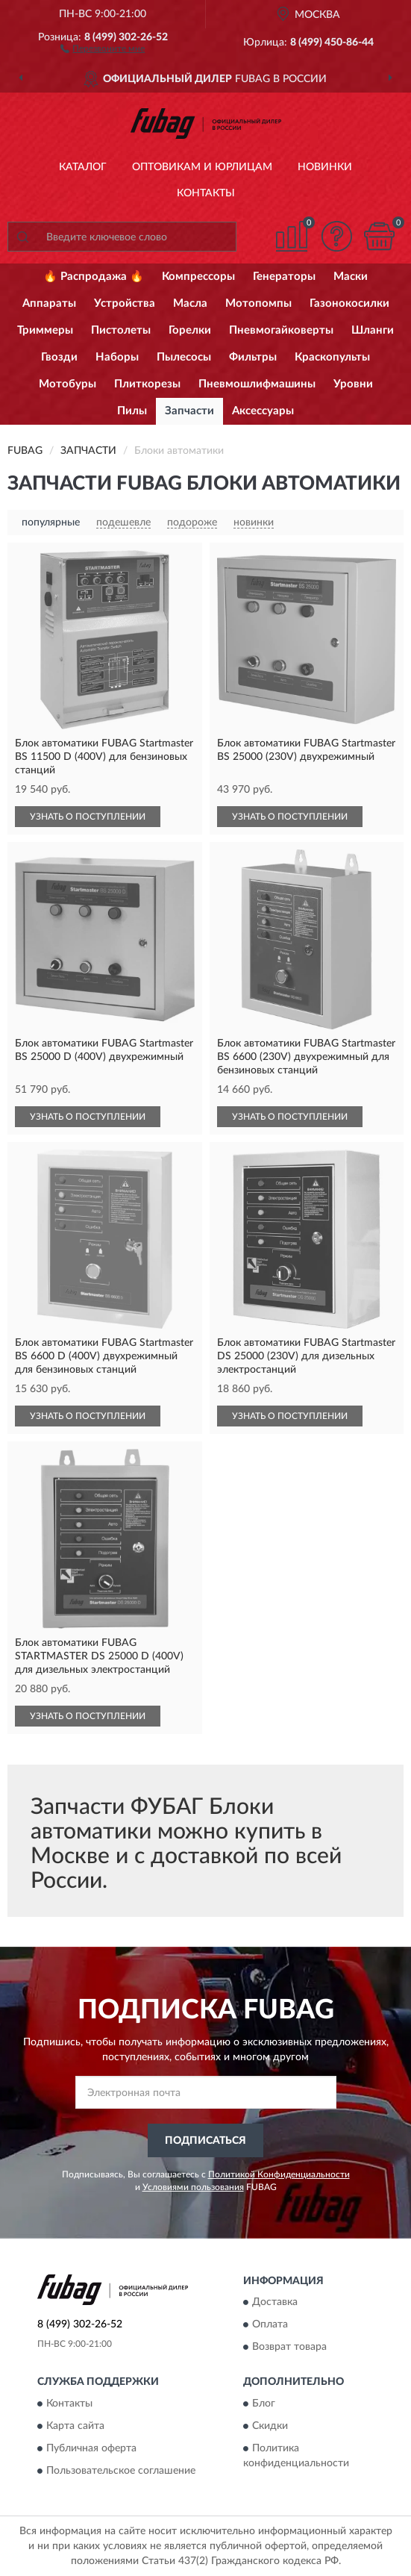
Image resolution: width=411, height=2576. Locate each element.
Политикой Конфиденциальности (279, 2174)
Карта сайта (75, 2426)
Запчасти (189, 411)
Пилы (132, 411)
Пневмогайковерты (281, 330)
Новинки (325, 167)
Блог (263, 2403)
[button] (102, 47)
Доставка (275, 2303)
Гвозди (59, 357)
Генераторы (284, 276)
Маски (350, 276)
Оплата (270, 2325)
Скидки (270, 2426)
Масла (190, 303)
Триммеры (45, 330)
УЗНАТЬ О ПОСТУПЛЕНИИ (87, 816)
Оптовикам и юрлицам (202, 167)
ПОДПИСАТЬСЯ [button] (205, 2141)
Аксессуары (263, 411)
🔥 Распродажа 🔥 (93, 276)
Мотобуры (67, 384)
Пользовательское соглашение (120, 2471)
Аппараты (49, 303)
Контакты (206, 193)
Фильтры (253, 357)
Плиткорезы (147, 384)
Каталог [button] (83, 167)
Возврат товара (289, 2347)
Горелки (190, 330)
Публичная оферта (91, 2448)
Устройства (124, 303)
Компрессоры (198, 276)
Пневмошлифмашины (257, 384)
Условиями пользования (193, 2187)
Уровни (353, 384)
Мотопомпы (258, 303)
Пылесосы (184, 357)
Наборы (117, 357)
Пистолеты (121, 330)
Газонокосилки (349, 303)
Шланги (372, 330)
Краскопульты (332, 357)
